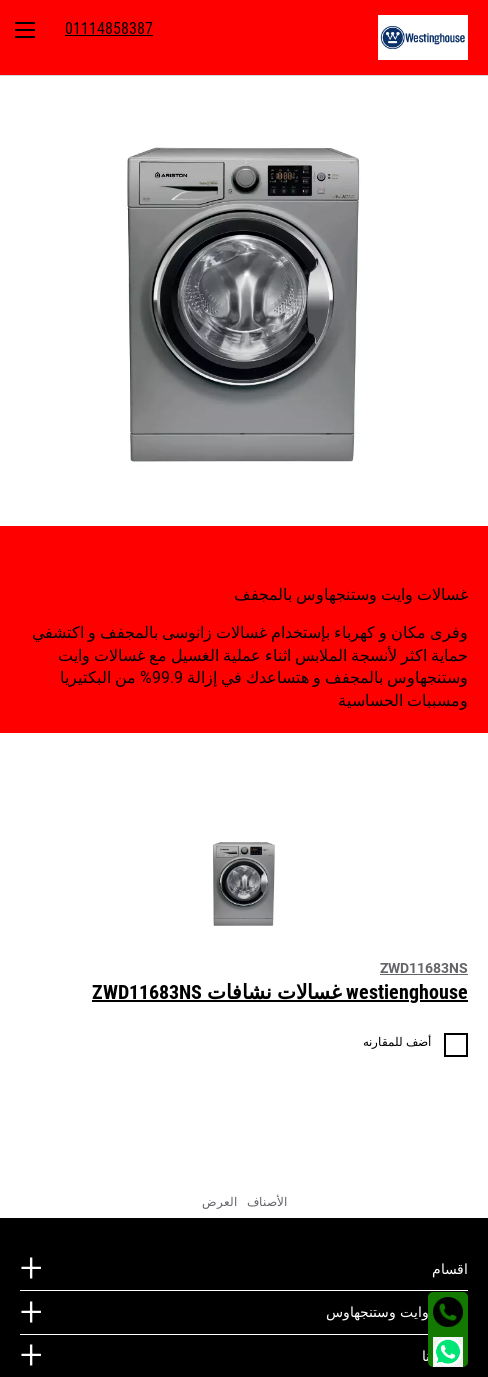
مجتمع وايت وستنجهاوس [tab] (397, 1312)
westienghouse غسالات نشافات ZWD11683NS (280, 992)
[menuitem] (433, 37)
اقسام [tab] (450, 1269)
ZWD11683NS (424, 968)
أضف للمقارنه (397, 1042)
